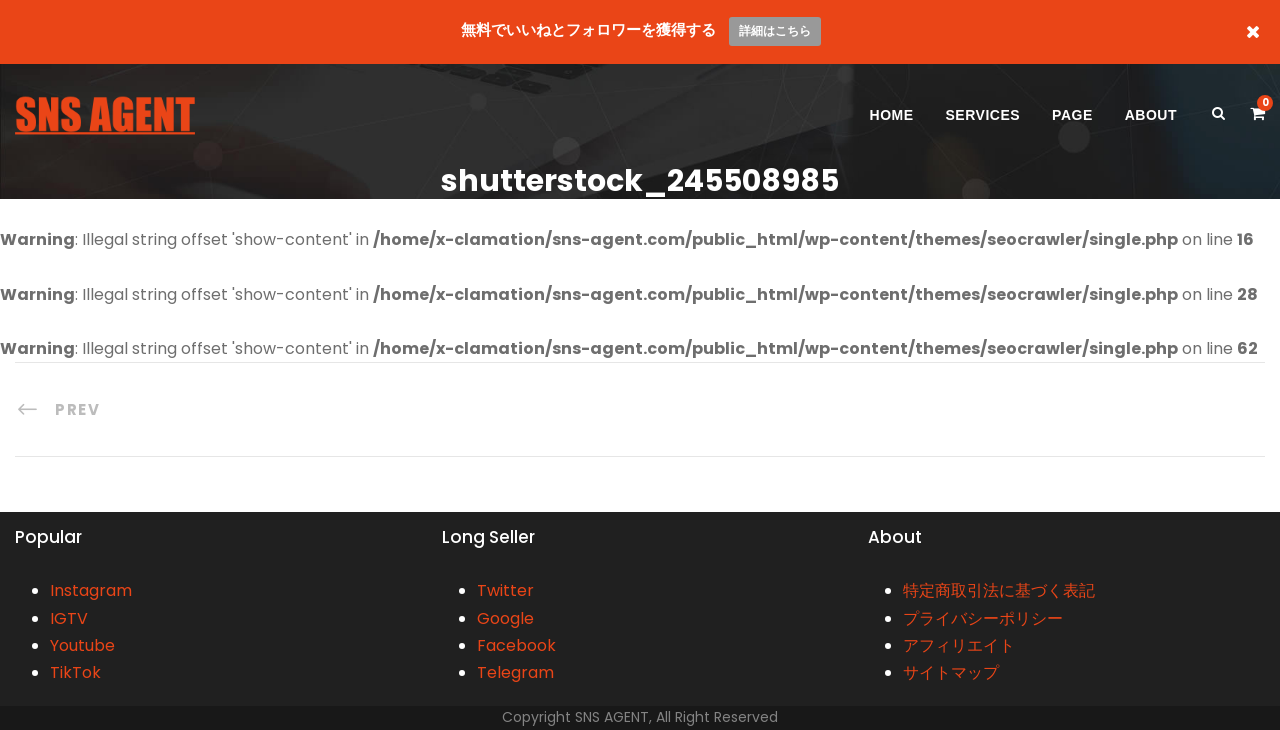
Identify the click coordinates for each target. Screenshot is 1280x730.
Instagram (91, 590)
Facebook (516, 645)
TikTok (75, 672)
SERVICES (983, 115)
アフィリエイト (959, 645)
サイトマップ (951, 672)
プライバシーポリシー (983, 618)
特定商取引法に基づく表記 (999, 590)
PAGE (1072, 115)
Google (505, 618)
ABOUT (1151, 115)
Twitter (505, 590)
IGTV (69, 618)
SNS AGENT (612, 717)
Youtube (82, 645)
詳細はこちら (775, 30)
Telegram (515, 672)
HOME (892, 115)
